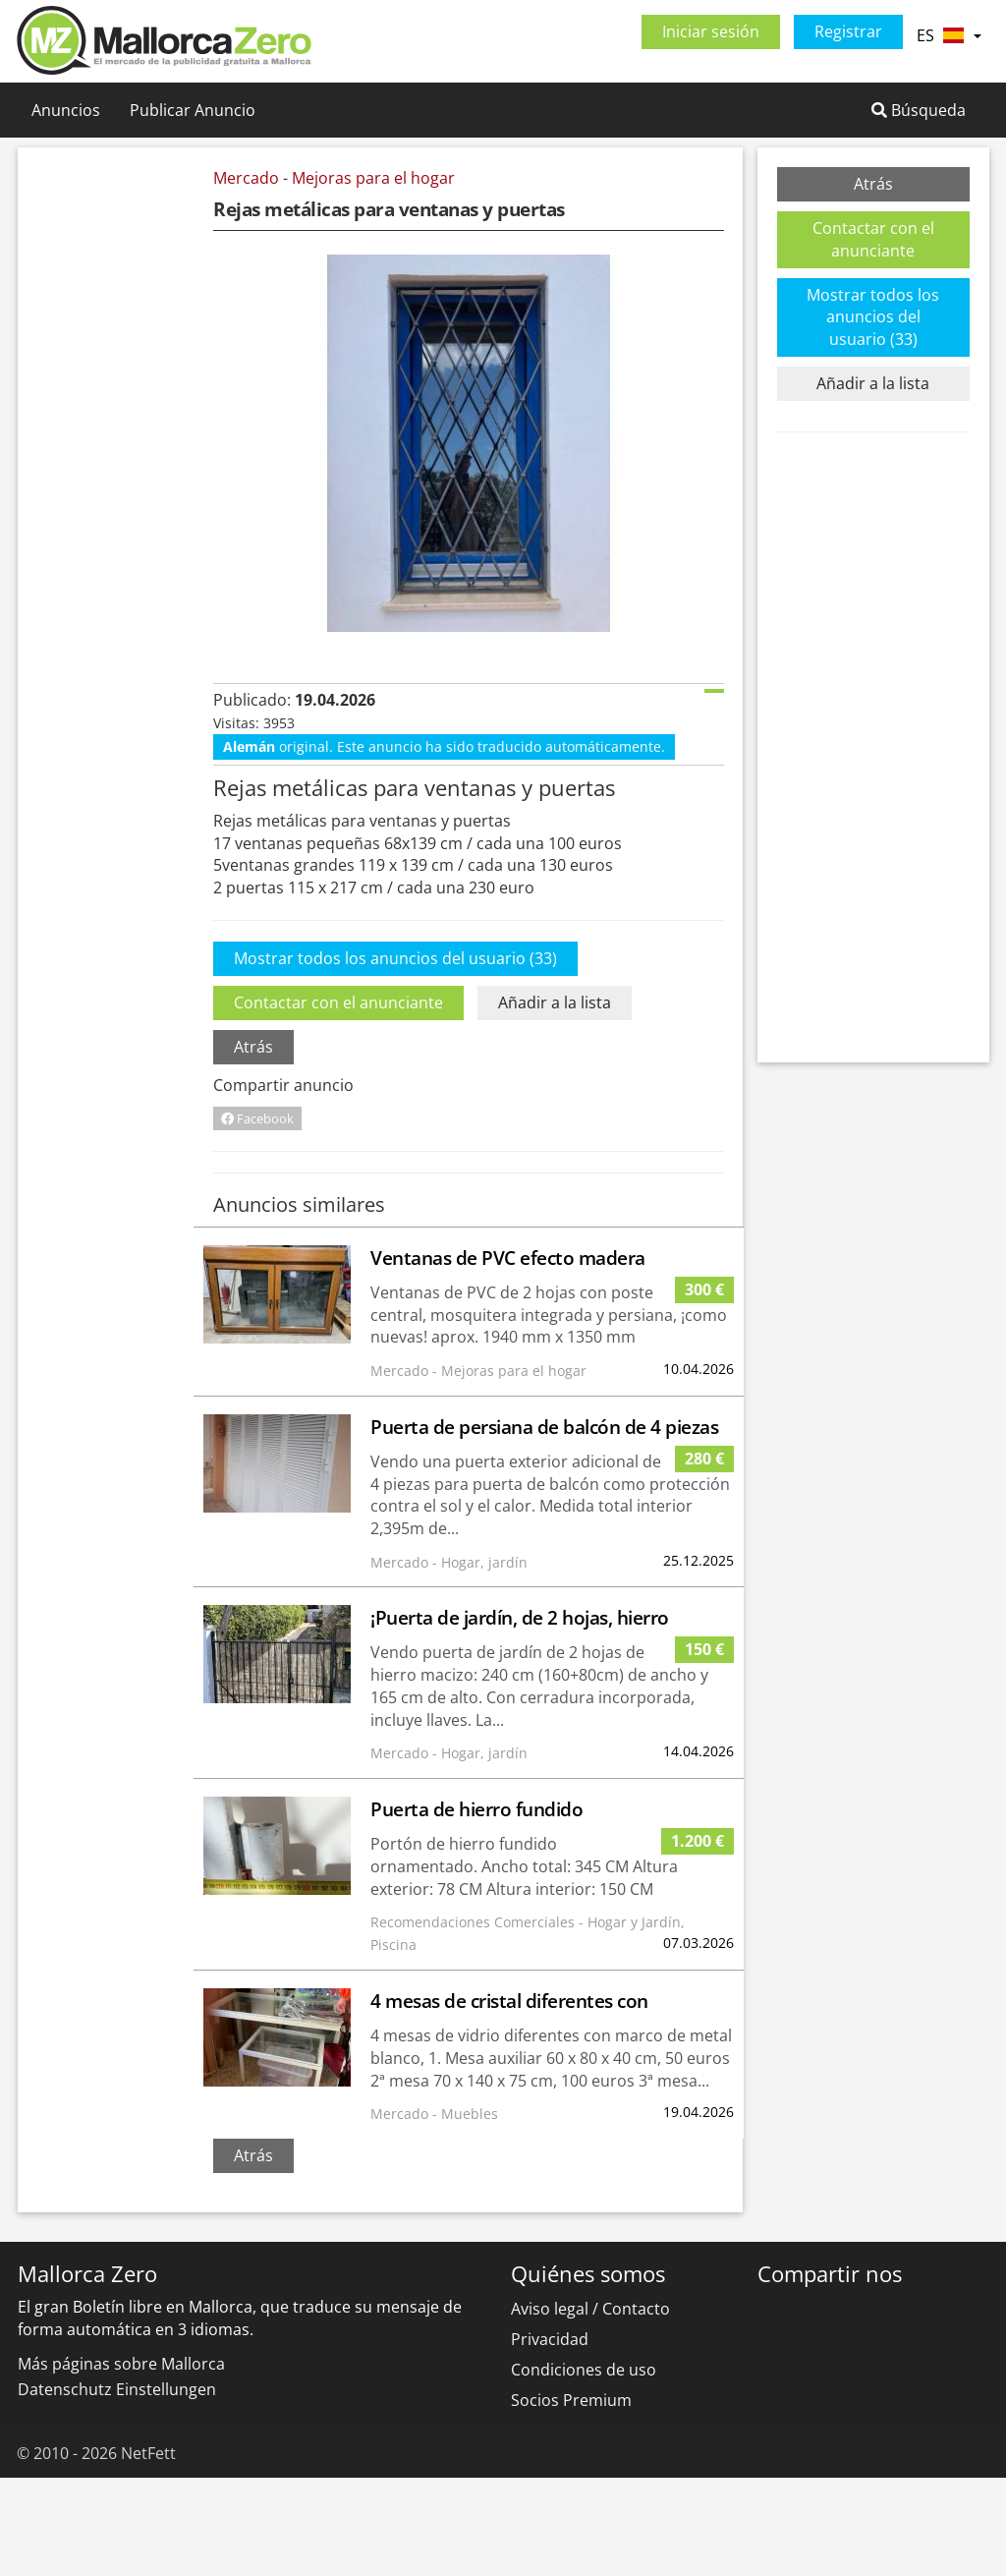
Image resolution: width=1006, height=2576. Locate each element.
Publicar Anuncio (192, 110)
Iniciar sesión (710, 31)
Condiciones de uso (583, 2468)
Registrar (848, 31)
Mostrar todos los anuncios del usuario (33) (395, 1056)
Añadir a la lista (554, 1101)
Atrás (253, 1145)
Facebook (257, 1217)
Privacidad (549, 2437)
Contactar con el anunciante (338, 1101)
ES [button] (948, 35)
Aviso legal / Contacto (590, 2407)
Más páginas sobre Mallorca (121, 2462)
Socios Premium (571, 2498)
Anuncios (65, 110)
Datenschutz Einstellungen (117, 2487)
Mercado (246, 178)
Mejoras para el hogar (373, 178)
